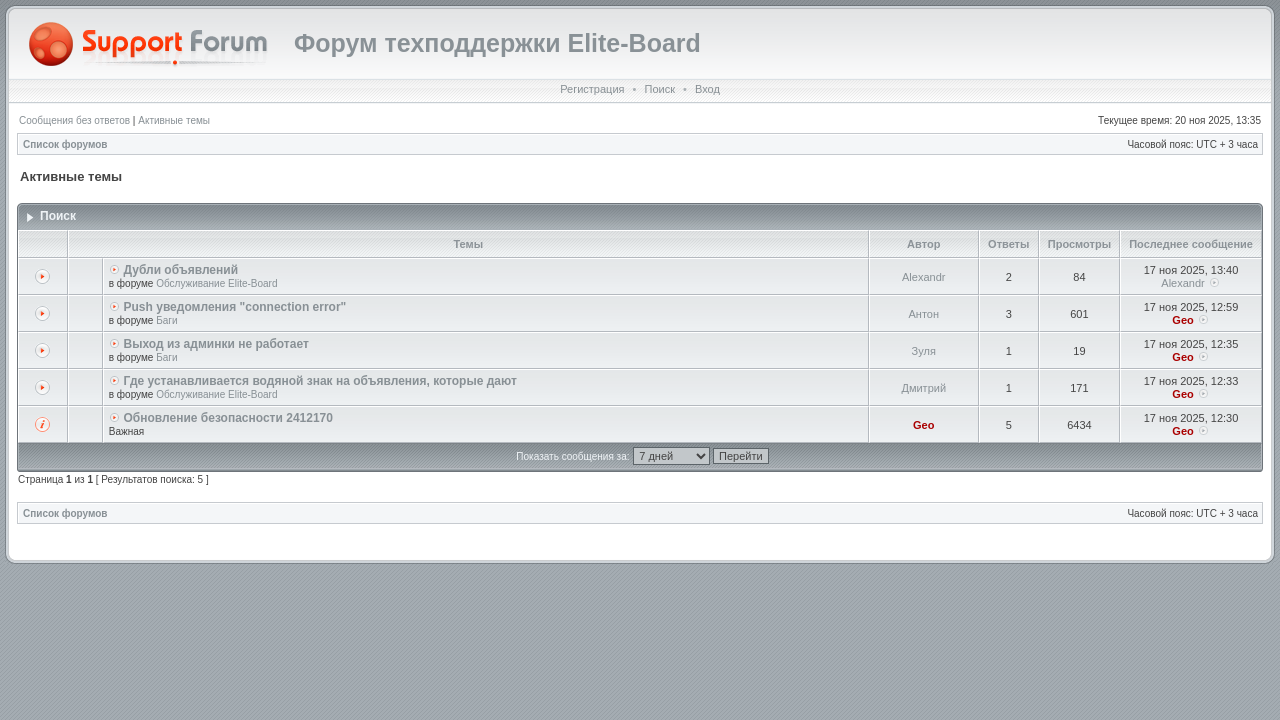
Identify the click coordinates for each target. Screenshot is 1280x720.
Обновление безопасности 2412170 (228, 418)
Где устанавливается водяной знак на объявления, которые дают (320, 381)
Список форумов (65, 144)
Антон (923, 314)
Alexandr (923, 277)
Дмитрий (923, 388)
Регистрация (592, 89)
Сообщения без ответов (74, 120)
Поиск (659, 89)
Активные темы (174, 120)
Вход (707, 89)
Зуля (924, 351)
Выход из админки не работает (216, 344)
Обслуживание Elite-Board (216, 283)
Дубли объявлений (181, 270)
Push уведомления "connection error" (235, 307)
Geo (1182, 320)
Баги (166, 320)
